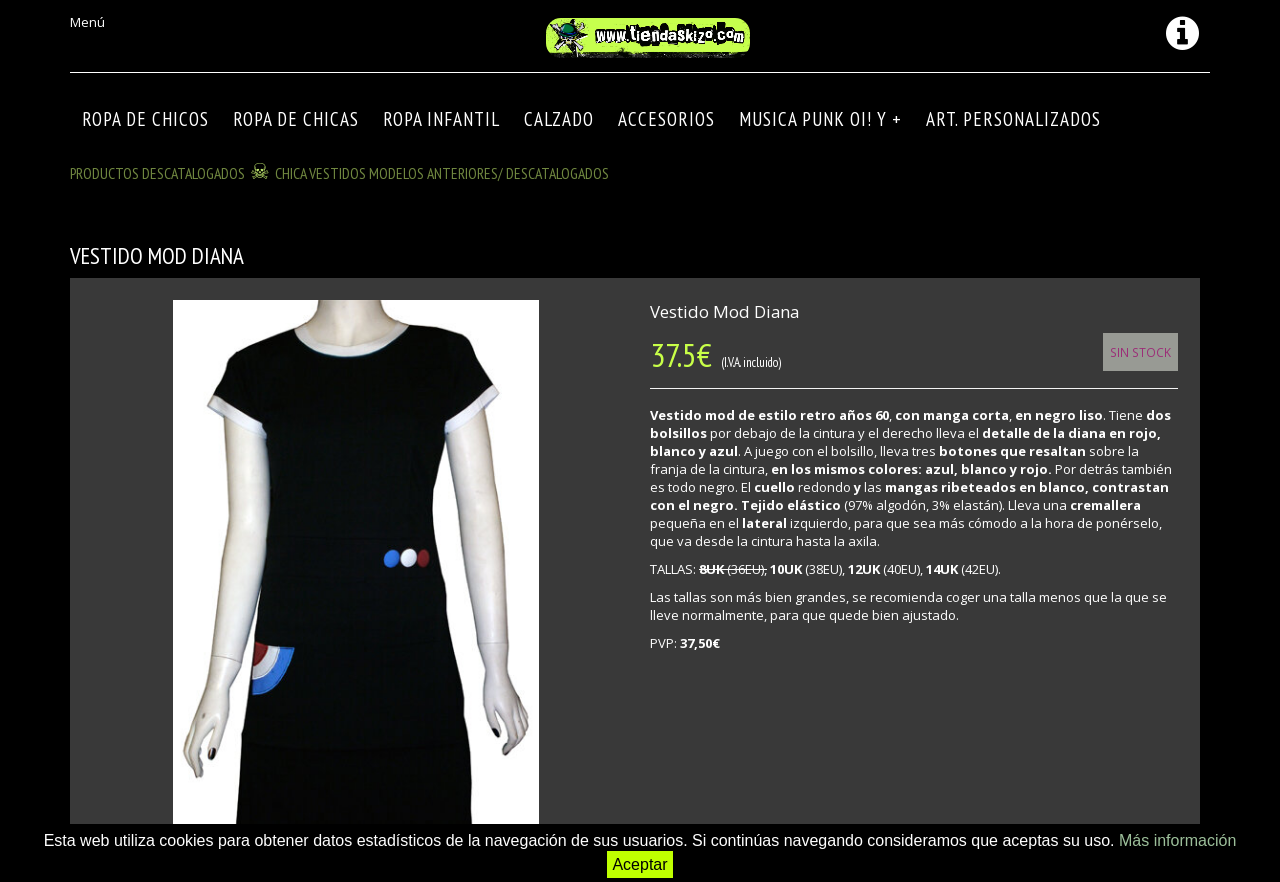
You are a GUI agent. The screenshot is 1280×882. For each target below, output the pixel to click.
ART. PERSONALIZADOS (1013, 119)
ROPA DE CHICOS (145, 119)
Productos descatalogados (157, 173)
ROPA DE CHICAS (296, 119)
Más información (1177, 840)
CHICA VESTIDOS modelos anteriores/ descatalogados (442, 173)
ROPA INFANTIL (441, 119)
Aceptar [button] (639, 864)
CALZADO (559, 119)
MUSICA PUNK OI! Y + (820, 119)
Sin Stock (1140, 352)
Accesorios (666, 119)
